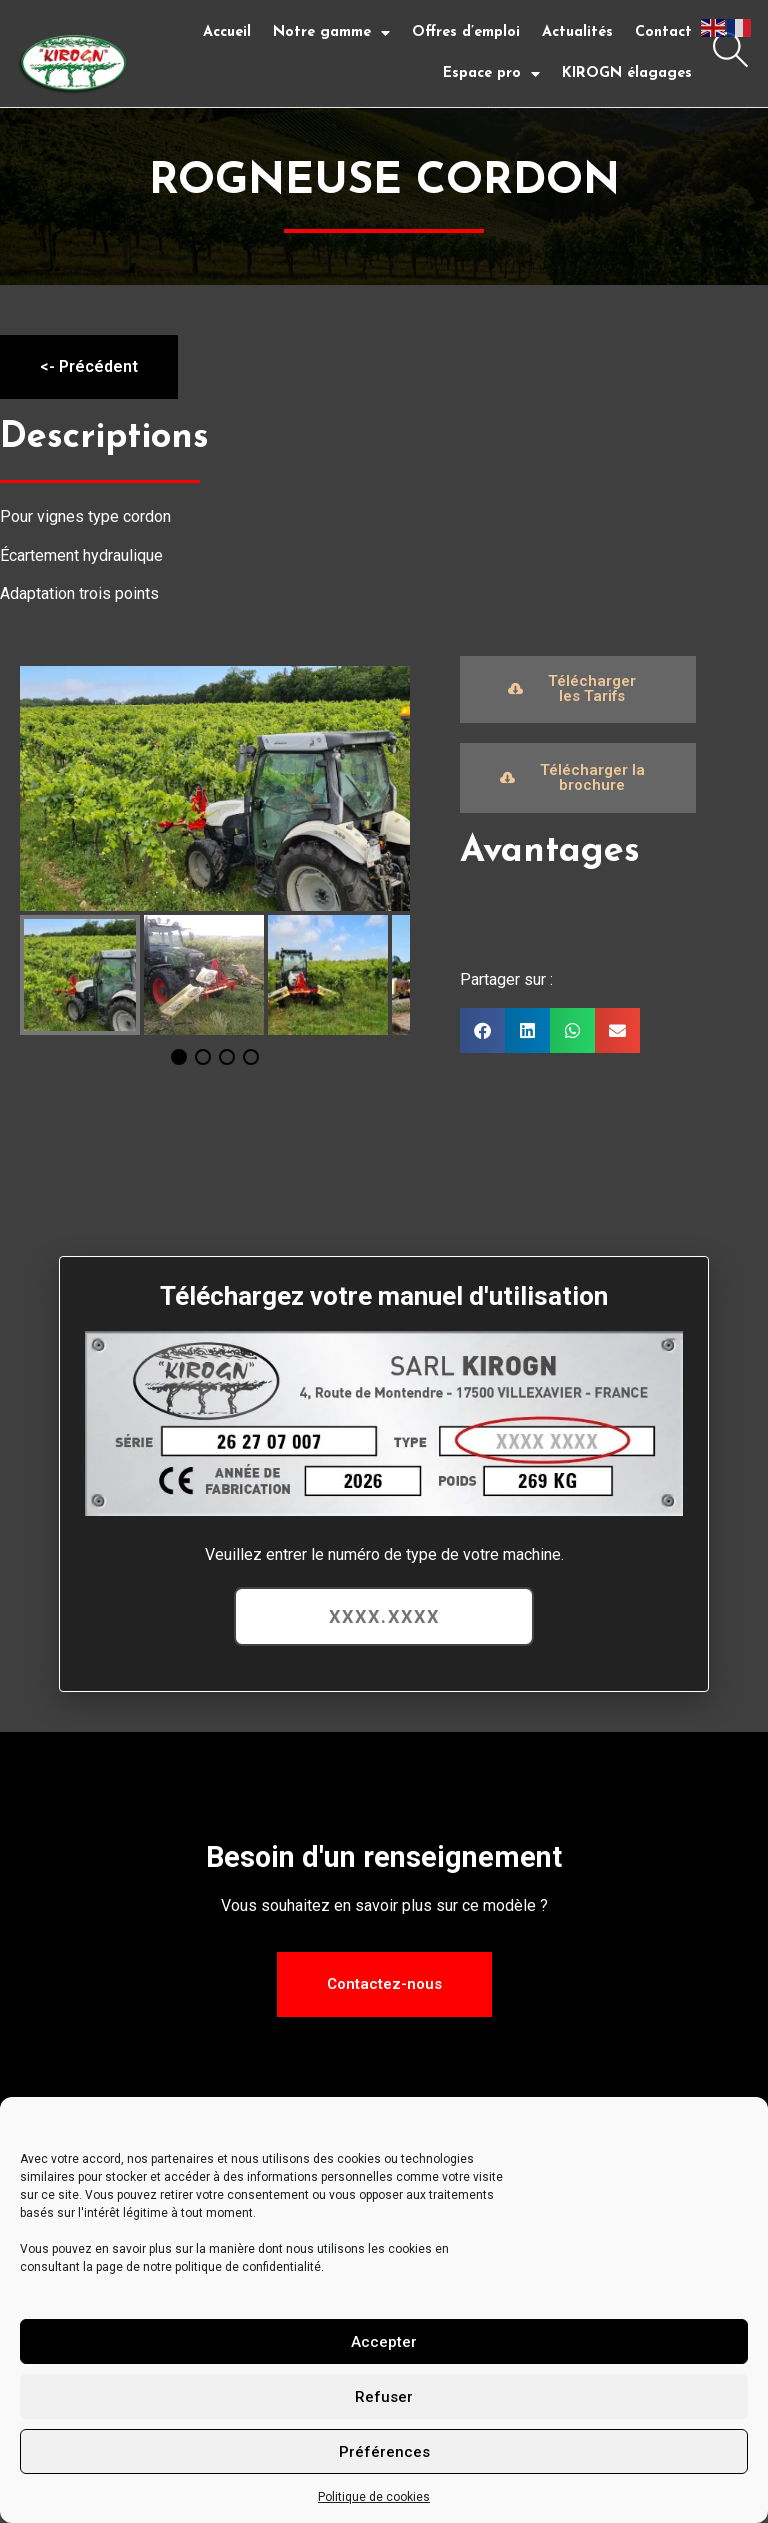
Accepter (384, 2342)
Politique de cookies (374, 2497)
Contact (663, 32)
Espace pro (491, 74)
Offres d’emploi (466, 32)
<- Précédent (89, 365)
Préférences (384, 2452)
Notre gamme (331, 33)
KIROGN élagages (627, 73)
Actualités (577, 32)
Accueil (227, 32)
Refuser (384, 2397)
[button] (482, 1029)
